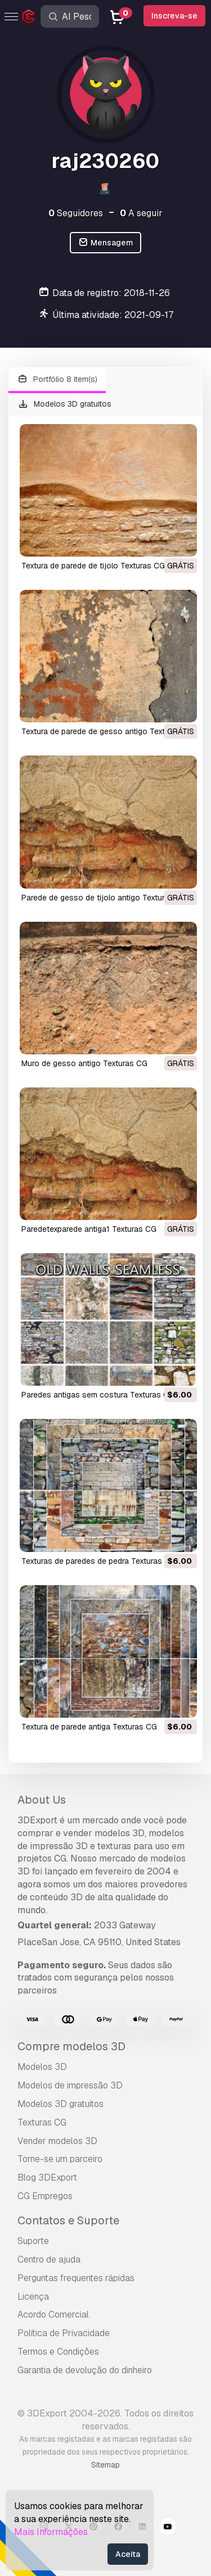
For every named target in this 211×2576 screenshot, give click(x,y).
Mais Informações (51, 2532)
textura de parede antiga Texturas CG (89, 1727)
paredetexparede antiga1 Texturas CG (88, 1229)
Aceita (127, 2554)
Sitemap (105, 2465)
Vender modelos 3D (57, 2141)
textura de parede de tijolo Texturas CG (93, 566)
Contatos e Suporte (68, 2220)
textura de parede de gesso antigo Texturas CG (107, 731)
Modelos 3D (42, 2067)
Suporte (33, 2241)
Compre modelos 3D (71, 2046)
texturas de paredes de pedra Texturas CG (98, 1561)
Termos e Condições (58, 2351)
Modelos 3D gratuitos (64, 404)
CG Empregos (45, 2196)
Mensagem (105, 243)
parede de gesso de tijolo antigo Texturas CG (104, 898)
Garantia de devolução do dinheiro (84, 2370)
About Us (41, 1799)
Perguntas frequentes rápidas (75, 2278)
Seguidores (75, 213)
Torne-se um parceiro (59, 2159)
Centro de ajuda (48, 2259)
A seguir (141, 213)
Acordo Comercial (53, 2314)
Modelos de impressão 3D (70, 2085)
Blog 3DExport (47, 2177)
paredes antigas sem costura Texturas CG (97, 1395)
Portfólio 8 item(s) (57, 379)
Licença (33, 2296)
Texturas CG (41, 2122)
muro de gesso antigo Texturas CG (84, 1063)
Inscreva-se (174, 16)
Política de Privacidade (63, 2333)
